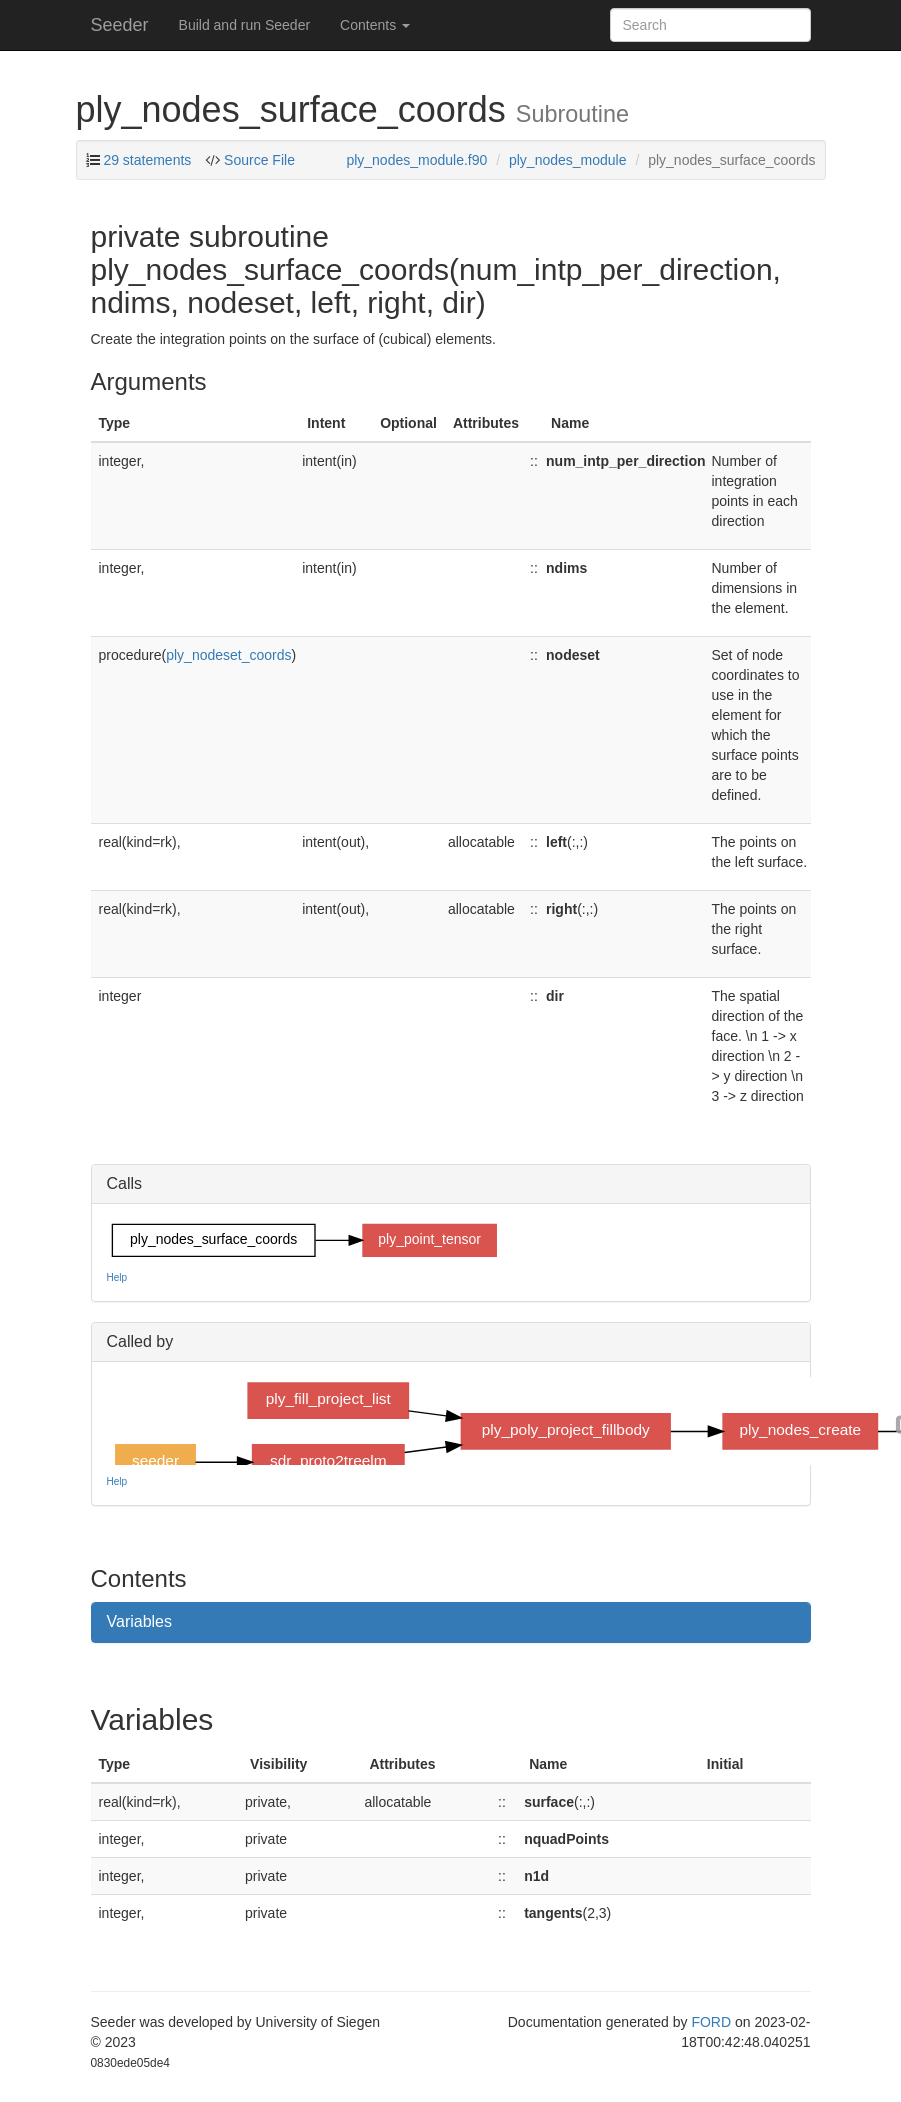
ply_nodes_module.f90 (416, 160)
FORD (711, 2022)
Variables (140, 1621)
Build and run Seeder (245, 25)
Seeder (120, 25)
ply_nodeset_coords (228, 655)
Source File (257, 160)
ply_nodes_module (568, 160)
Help (117, 1277)
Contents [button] (375, 25)
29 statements (147, 160)
